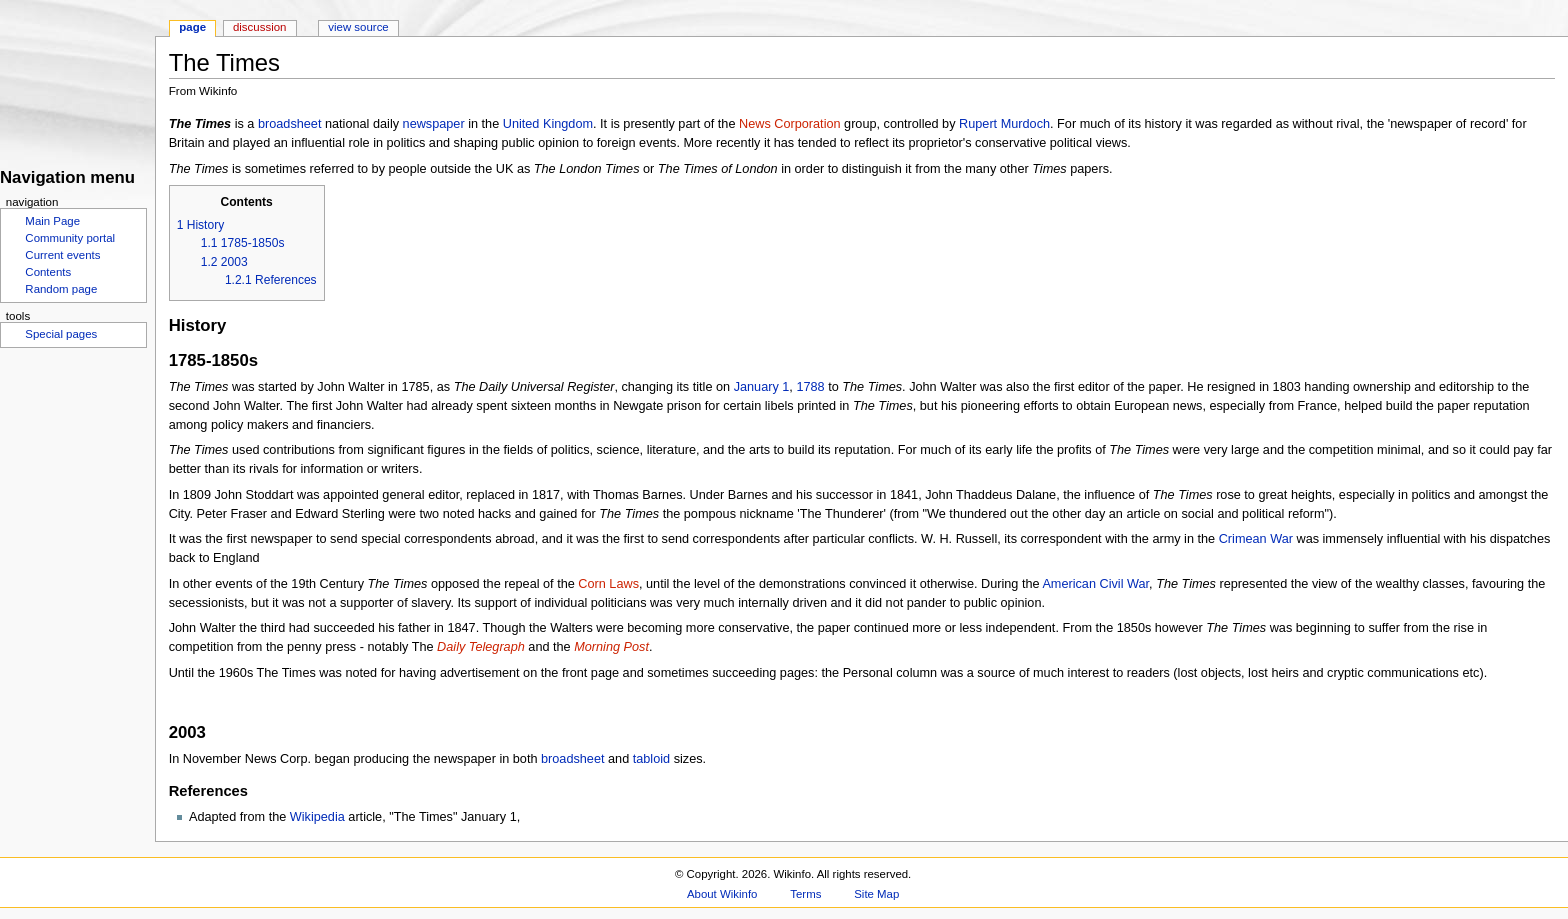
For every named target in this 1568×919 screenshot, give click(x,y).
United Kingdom (548, 124)
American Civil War (1095, 584)
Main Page (52, 221)
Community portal (70, 238)
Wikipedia (317, 817)
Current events (62, 255)
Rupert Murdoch (1004, 124)
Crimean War (1256, 539)
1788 (810, 387)
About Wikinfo (722, 894)
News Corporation (790, 124)
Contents (48, 272)
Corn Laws (608, 584)
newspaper (434, 124)
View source (358, 27)
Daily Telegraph (481, 647)
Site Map (876, 894)
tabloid (651, 759)
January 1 (762, 387)
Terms (805, 894)
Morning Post (611, 647)
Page (192, 27)
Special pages (61, 334)
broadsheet (290, 124)
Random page (61, 289)
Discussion (259, 27)
